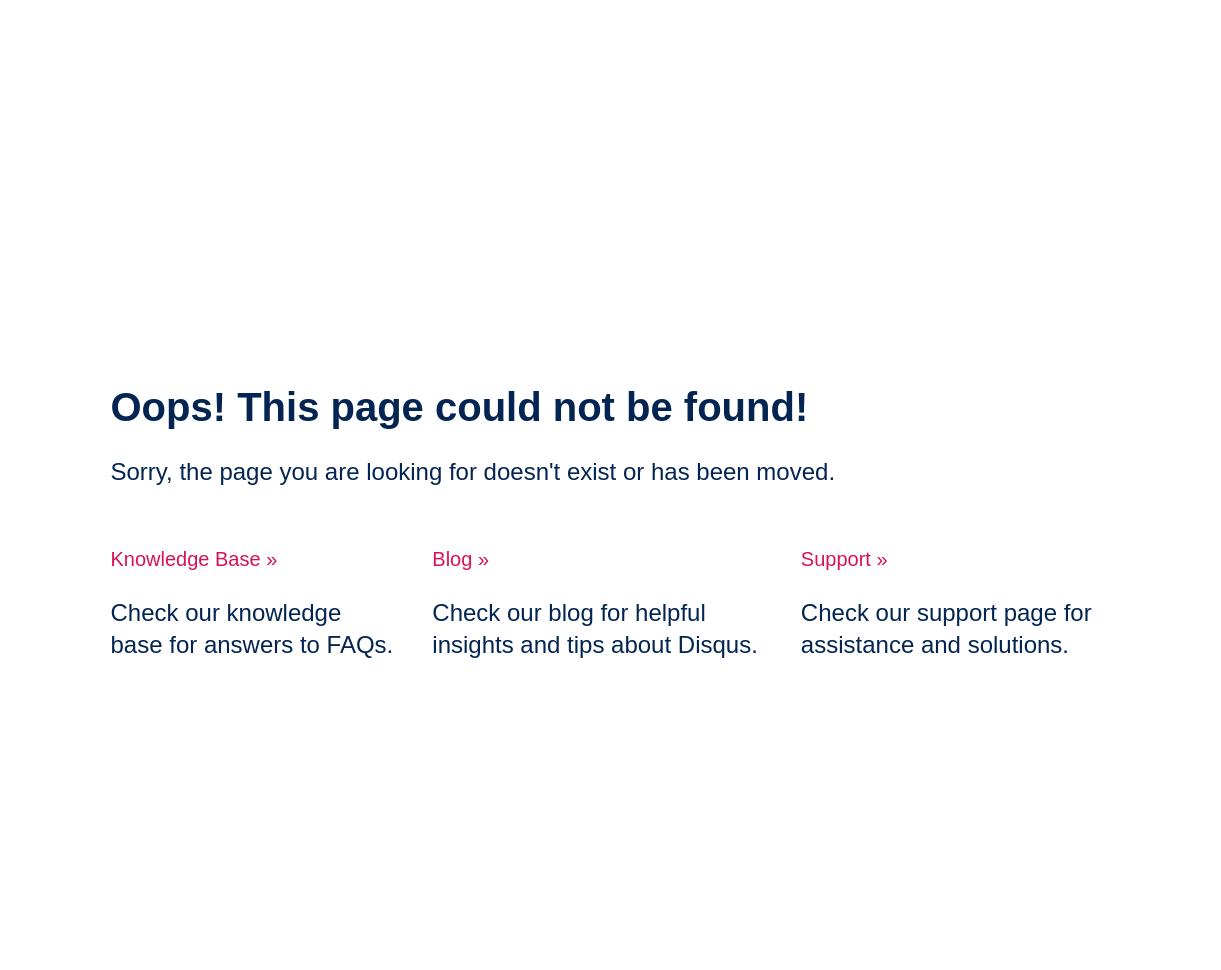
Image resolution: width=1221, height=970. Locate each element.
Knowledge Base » (194, 559)
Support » (844, 559)
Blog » (460, 559)
